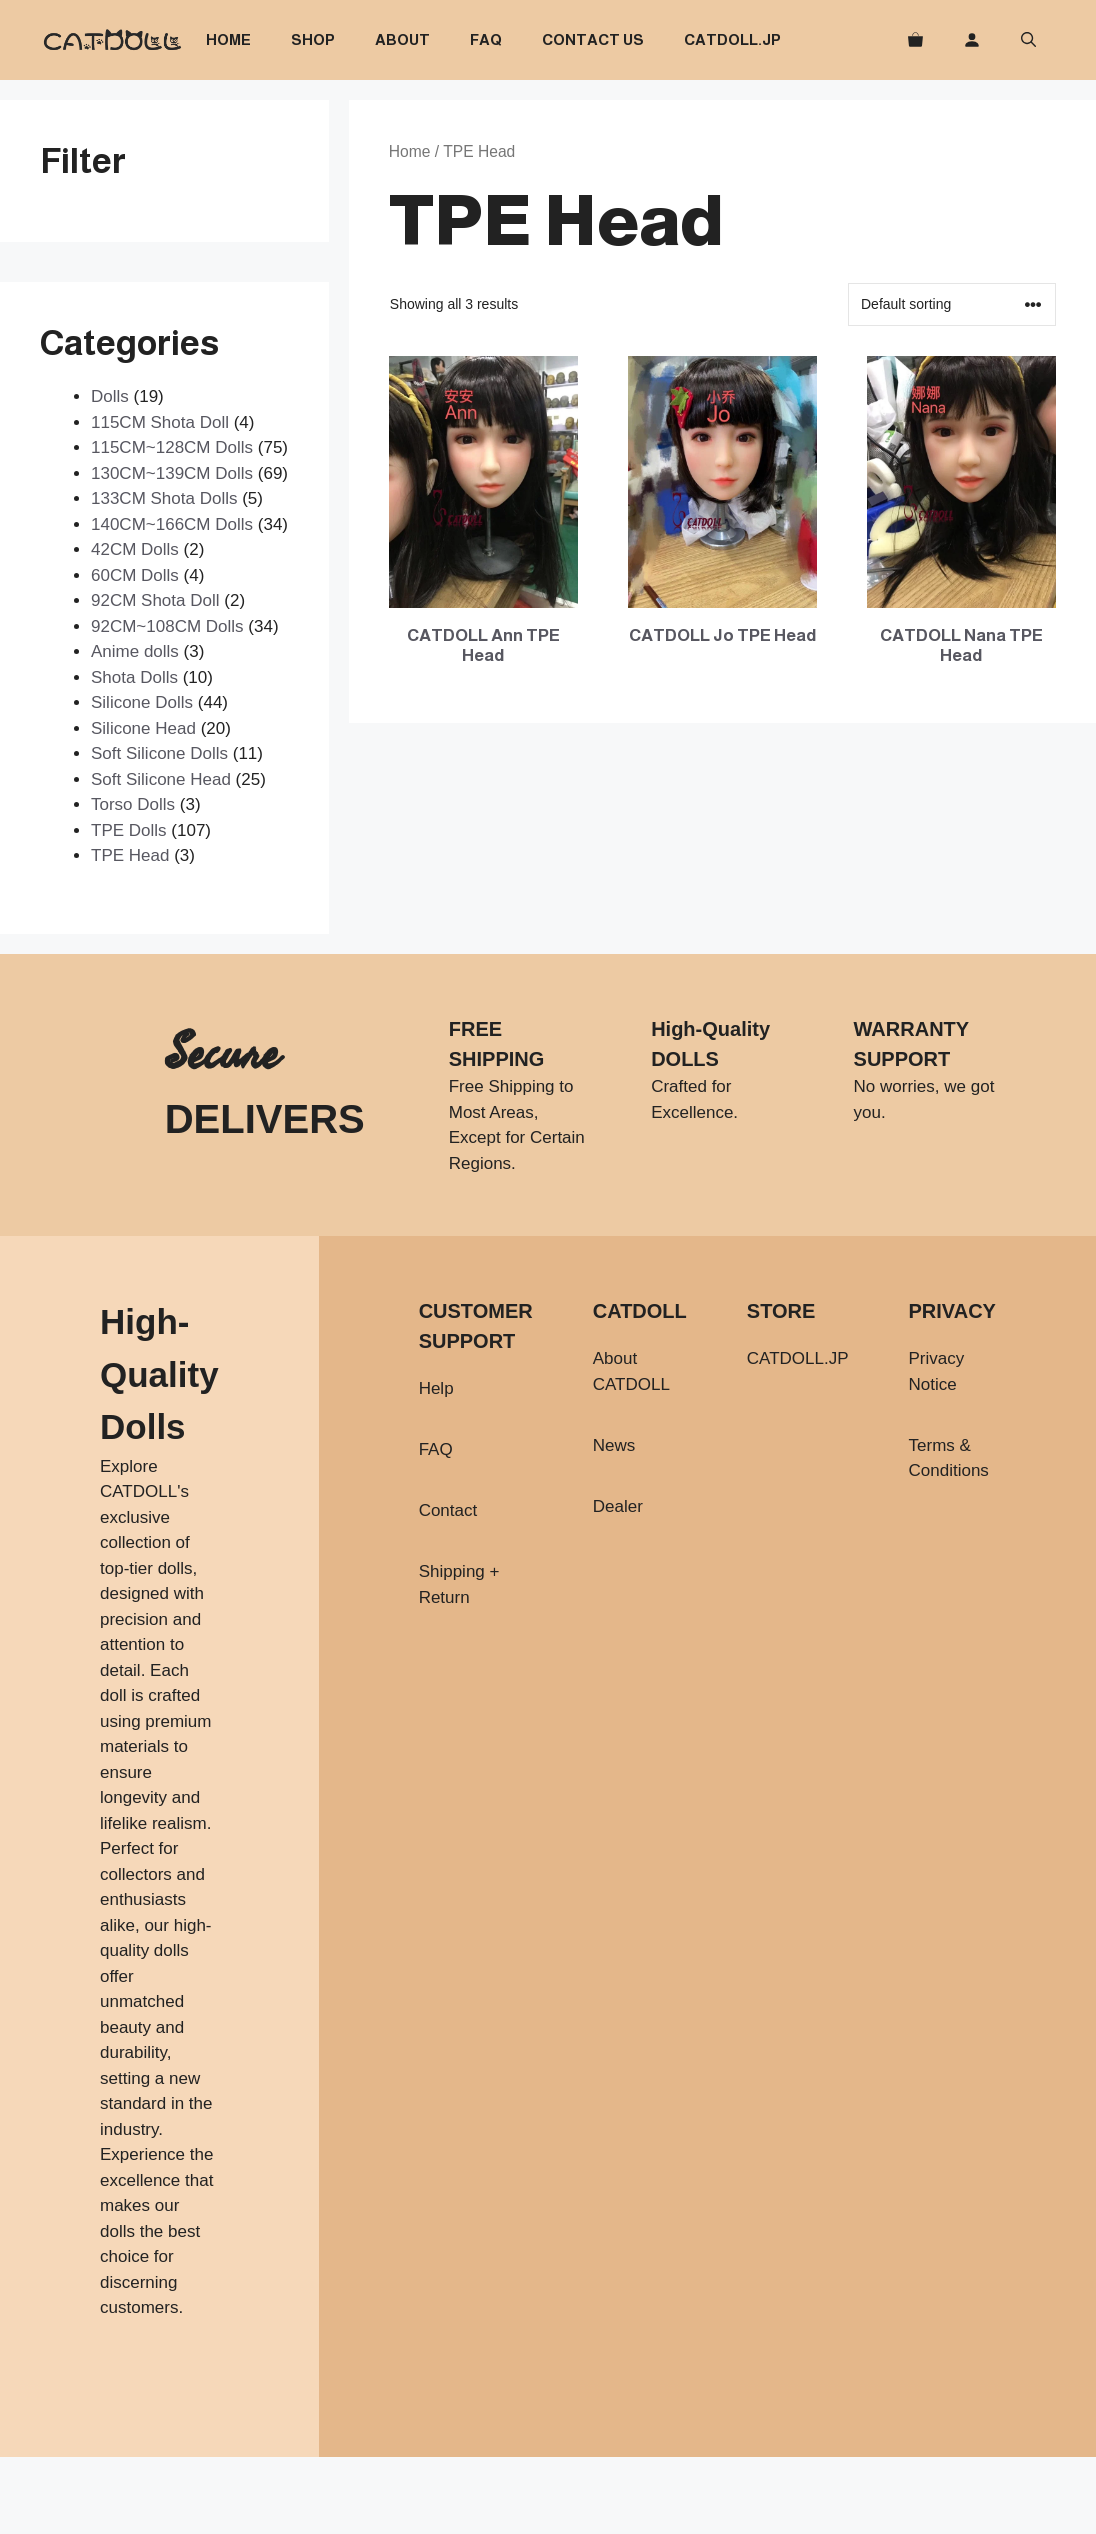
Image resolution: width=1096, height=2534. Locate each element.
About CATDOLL (631, 1371)
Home (228, 39)
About (402, 39)
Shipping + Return (459, 1584)
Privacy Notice (937, 1371)
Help (436, 1388)
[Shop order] (952, 304)
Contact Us (593, 39)
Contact (448, 1510)
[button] (1028, 40)
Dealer (618, 1506)
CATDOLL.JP (732, 39)
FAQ (486, 39)
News (614, 1445)
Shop (313, 39)
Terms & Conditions (949, 1458)
